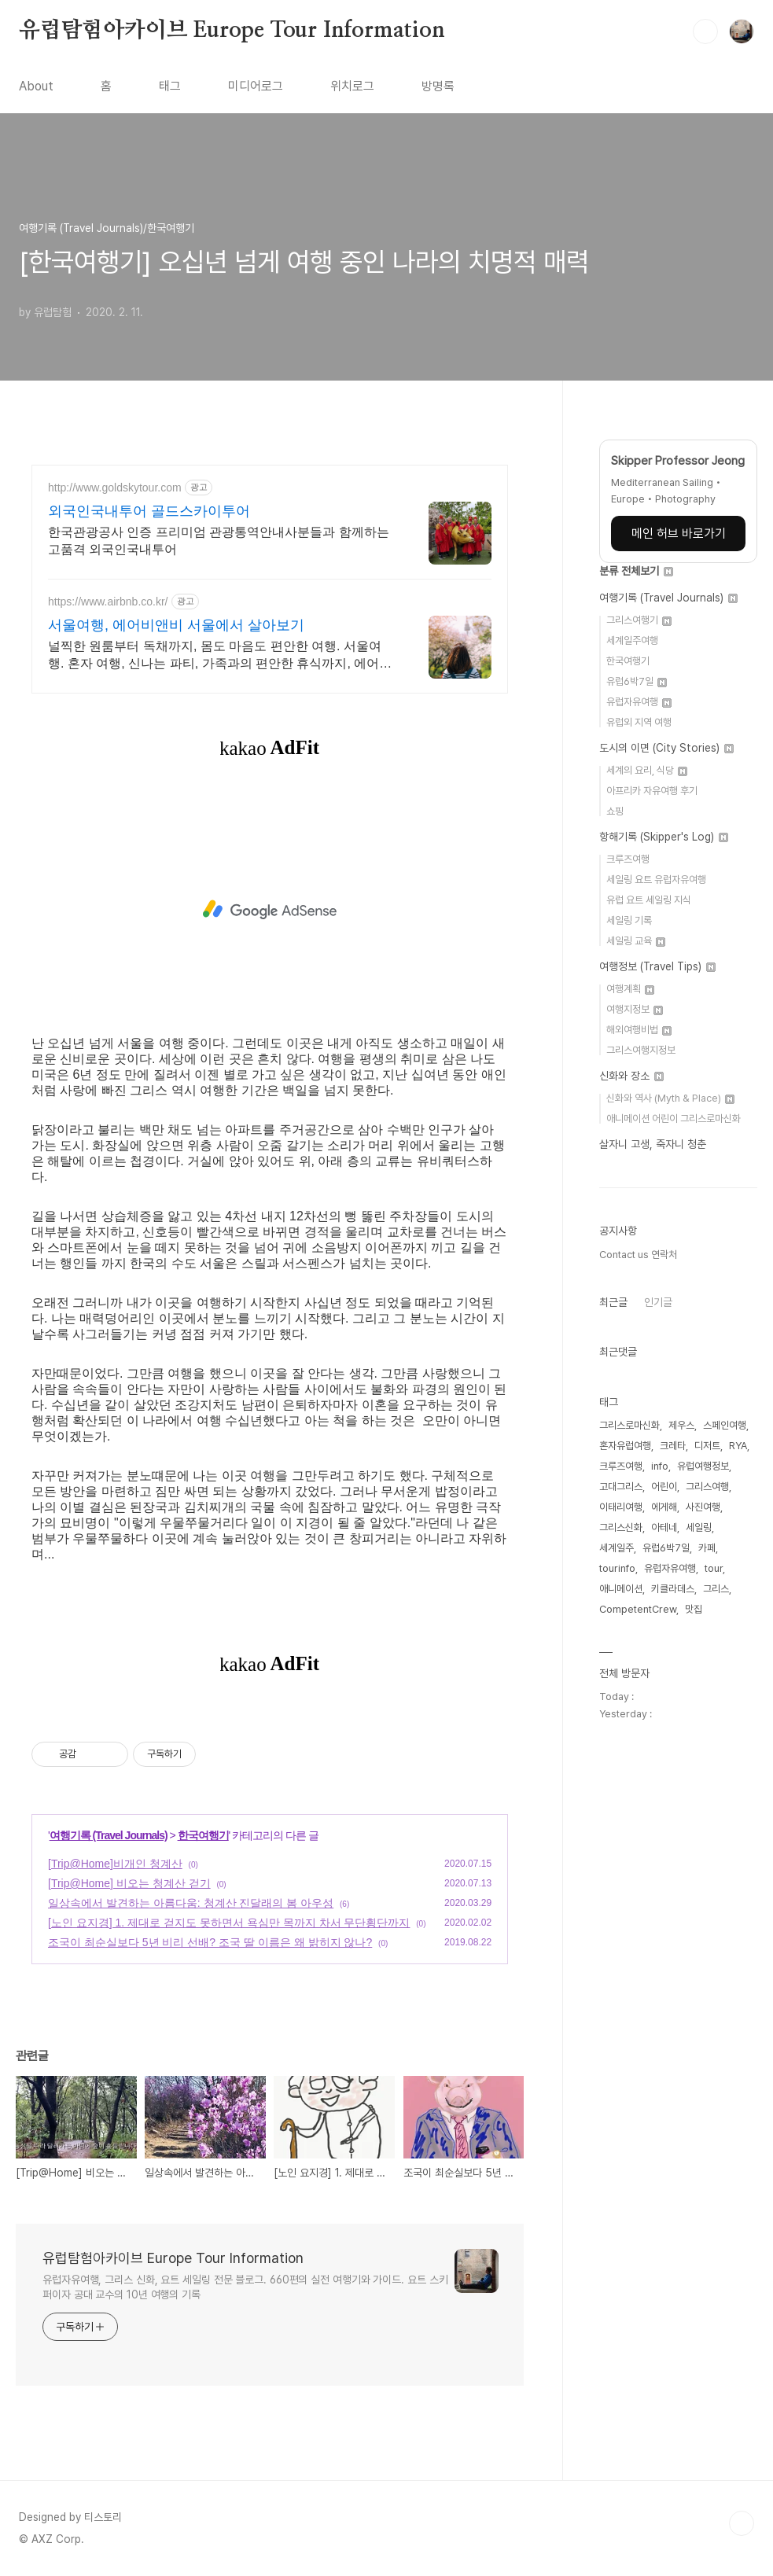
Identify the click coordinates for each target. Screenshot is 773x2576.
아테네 (664, 1527)
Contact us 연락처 (638, 1254)
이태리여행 (620, 1507)
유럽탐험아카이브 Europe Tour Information (232, 31)
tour (714, 1568)
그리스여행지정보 (640, 1050)
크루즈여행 (628, 859)
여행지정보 (634, 1009)
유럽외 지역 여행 (639, 722)
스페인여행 (724, 1425)
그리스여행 (707, 1486)
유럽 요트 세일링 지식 (648, 900)
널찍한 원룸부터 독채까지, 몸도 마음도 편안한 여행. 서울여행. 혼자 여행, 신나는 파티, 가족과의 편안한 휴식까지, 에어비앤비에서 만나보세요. (220, 655)
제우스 (681, 1425)
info (659, 1466)
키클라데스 (672, 1589)
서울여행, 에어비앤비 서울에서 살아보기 (176, 625)
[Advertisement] (269, 910)
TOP (741, 2523)
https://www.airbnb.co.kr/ (108, 601)
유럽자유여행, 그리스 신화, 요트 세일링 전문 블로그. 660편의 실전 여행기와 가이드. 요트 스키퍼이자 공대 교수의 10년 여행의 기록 (245, 2287)
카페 (707, 1548)
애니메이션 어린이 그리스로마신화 (673, 1118)
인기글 (658, 1302)
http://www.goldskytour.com (115, 487)
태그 (170, 86)
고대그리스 (620, 1486)
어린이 (664, 1486)
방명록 (438, 86)
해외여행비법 (639, 1030)
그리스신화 (620, 1527)
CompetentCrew (637, 1609)
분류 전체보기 (636, 571)
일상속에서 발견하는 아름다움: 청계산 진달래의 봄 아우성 (190, 1903)
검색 (705, 31)
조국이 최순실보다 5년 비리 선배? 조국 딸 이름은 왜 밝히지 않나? (210, 1942)
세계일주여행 (632, 640)
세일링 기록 (629, 920)
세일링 (699, 1527)
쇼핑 (615, 811)
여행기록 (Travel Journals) (108, 1835)
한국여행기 (203, 1835)
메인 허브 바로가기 (678, 533)
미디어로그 (255, 86)
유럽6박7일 (636, 681)
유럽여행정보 (703, 1466)
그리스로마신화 (629, 1425)
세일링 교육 (635, 941)
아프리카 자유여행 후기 (652, 791)
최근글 (613, 1302)
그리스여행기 (639, 620)
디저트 (707, 1446)
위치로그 (352, 86)
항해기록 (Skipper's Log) (663, 836)
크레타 (673, 1446)
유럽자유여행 (639, 702)
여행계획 (630, 989)
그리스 (716, 1589)
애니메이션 (620, 1589)
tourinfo (617, 1568)
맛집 (693, 1609)
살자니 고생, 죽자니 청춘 (652, 1144)
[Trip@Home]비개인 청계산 (115, 1863)
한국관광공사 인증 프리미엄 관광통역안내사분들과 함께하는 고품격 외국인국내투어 (218, 540)
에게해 (664, 1507)
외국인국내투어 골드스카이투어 (149, 511)
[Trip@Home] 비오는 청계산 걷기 (129, 1883)
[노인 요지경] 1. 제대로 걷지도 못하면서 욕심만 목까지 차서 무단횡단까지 (229, 1922)
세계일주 (616, 1548)
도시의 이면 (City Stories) (666, 748)
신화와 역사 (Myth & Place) (670, 1098)
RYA (738, 1446)
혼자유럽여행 (625, 1446)
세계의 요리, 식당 (646, 770)
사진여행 (703, 1507)
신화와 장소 (631, 1075)
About (36, 86)
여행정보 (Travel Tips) (657, 966)
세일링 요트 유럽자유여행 (656, 879)
